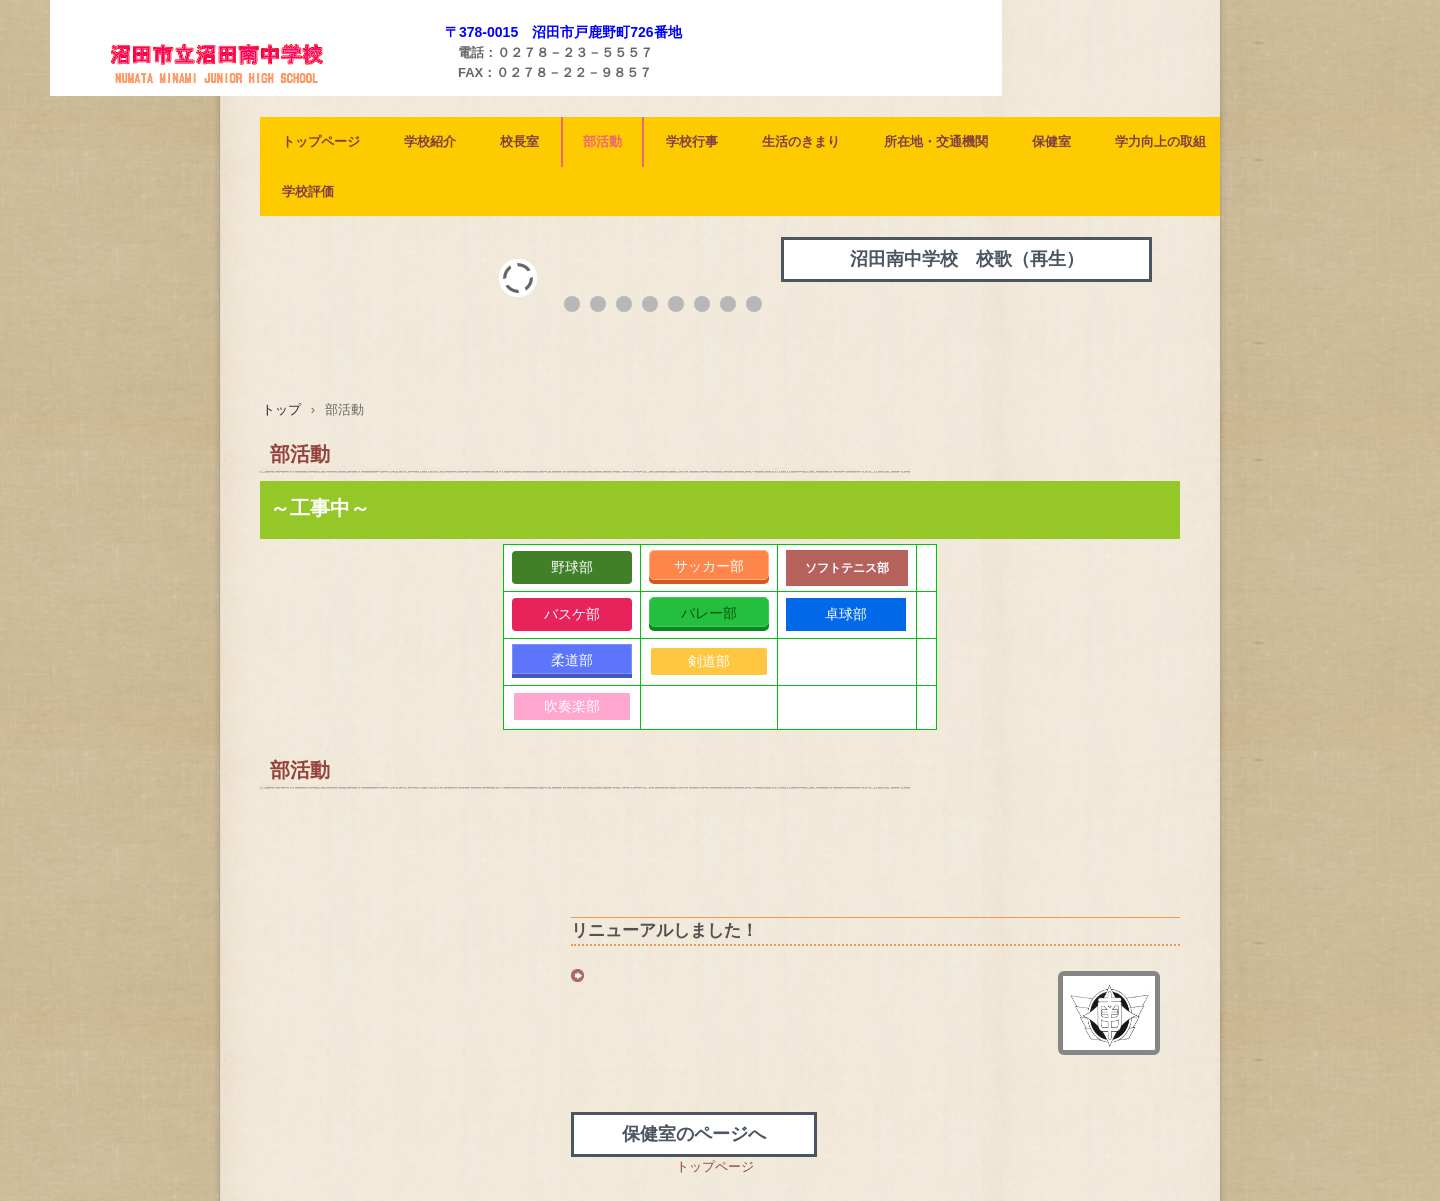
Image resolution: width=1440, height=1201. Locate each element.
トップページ (321, 141)
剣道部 (709, 661)
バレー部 (709, 613)
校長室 (519, 141)
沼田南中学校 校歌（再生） (967, 259)
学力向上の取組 (1160, 141)
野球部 (572, 567)
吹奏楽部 (572, 706)
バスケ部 (572, 614)
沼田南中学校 (249, 91)
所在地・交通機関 (936, 141)
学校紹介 (430, 141)
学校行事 (692, 141)
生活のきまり (801, 141)
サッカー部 (709, 566)
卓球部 (846, 614)
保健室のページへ (694, 1134)
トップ (281, 409)
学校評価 (308, 191)
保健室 (1051, 141)
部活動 (602, 141)
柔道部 (572, 660)
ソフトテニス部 (847, 568)
